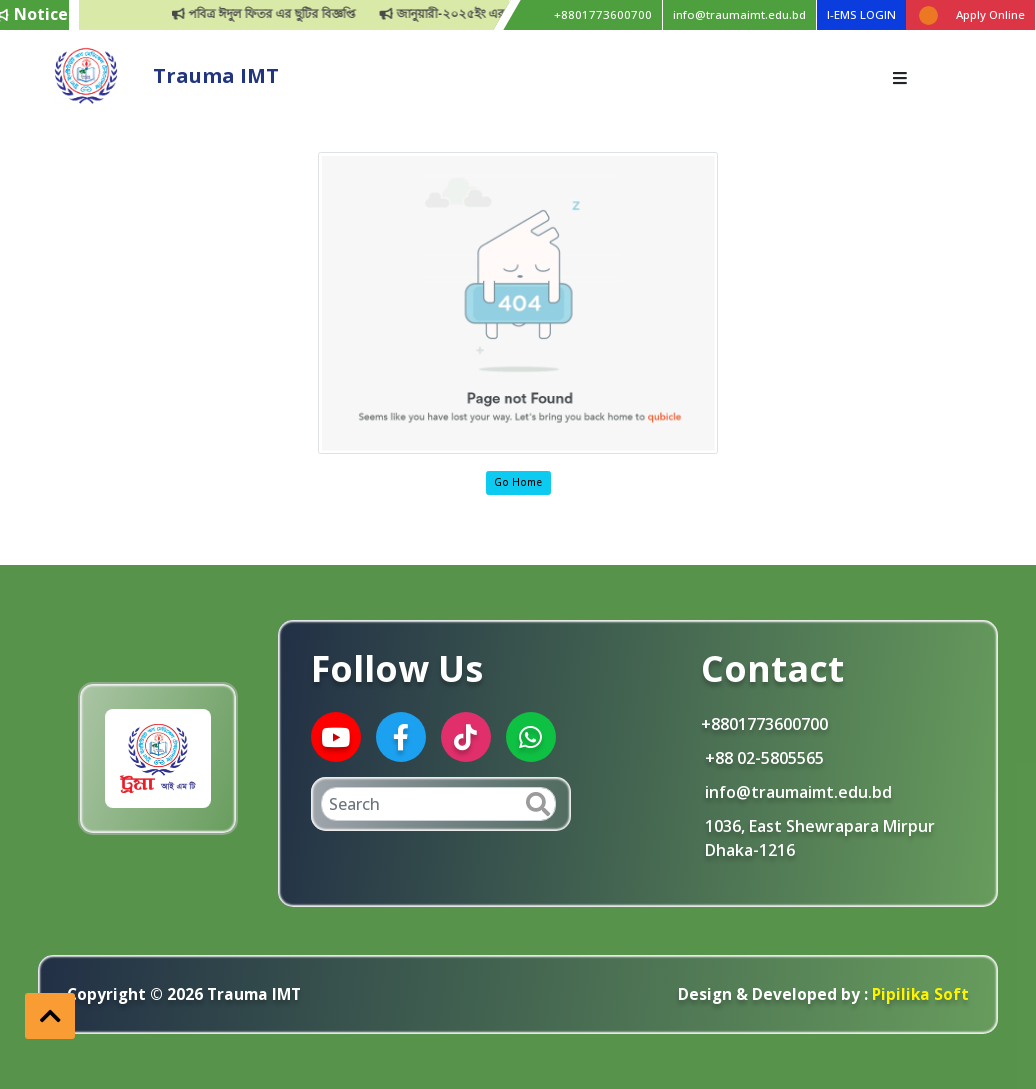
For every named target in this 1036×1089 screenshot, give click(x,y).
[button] (50, 1016)
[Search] (438, 804)
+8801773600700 (603, 14)
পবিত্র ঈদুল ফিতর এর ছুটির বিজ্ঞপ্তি (294, 13)
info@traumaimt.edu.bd (739, 14)
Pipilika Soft (917, 994)
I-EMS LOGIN (861, 14)
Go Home (518, 482)
